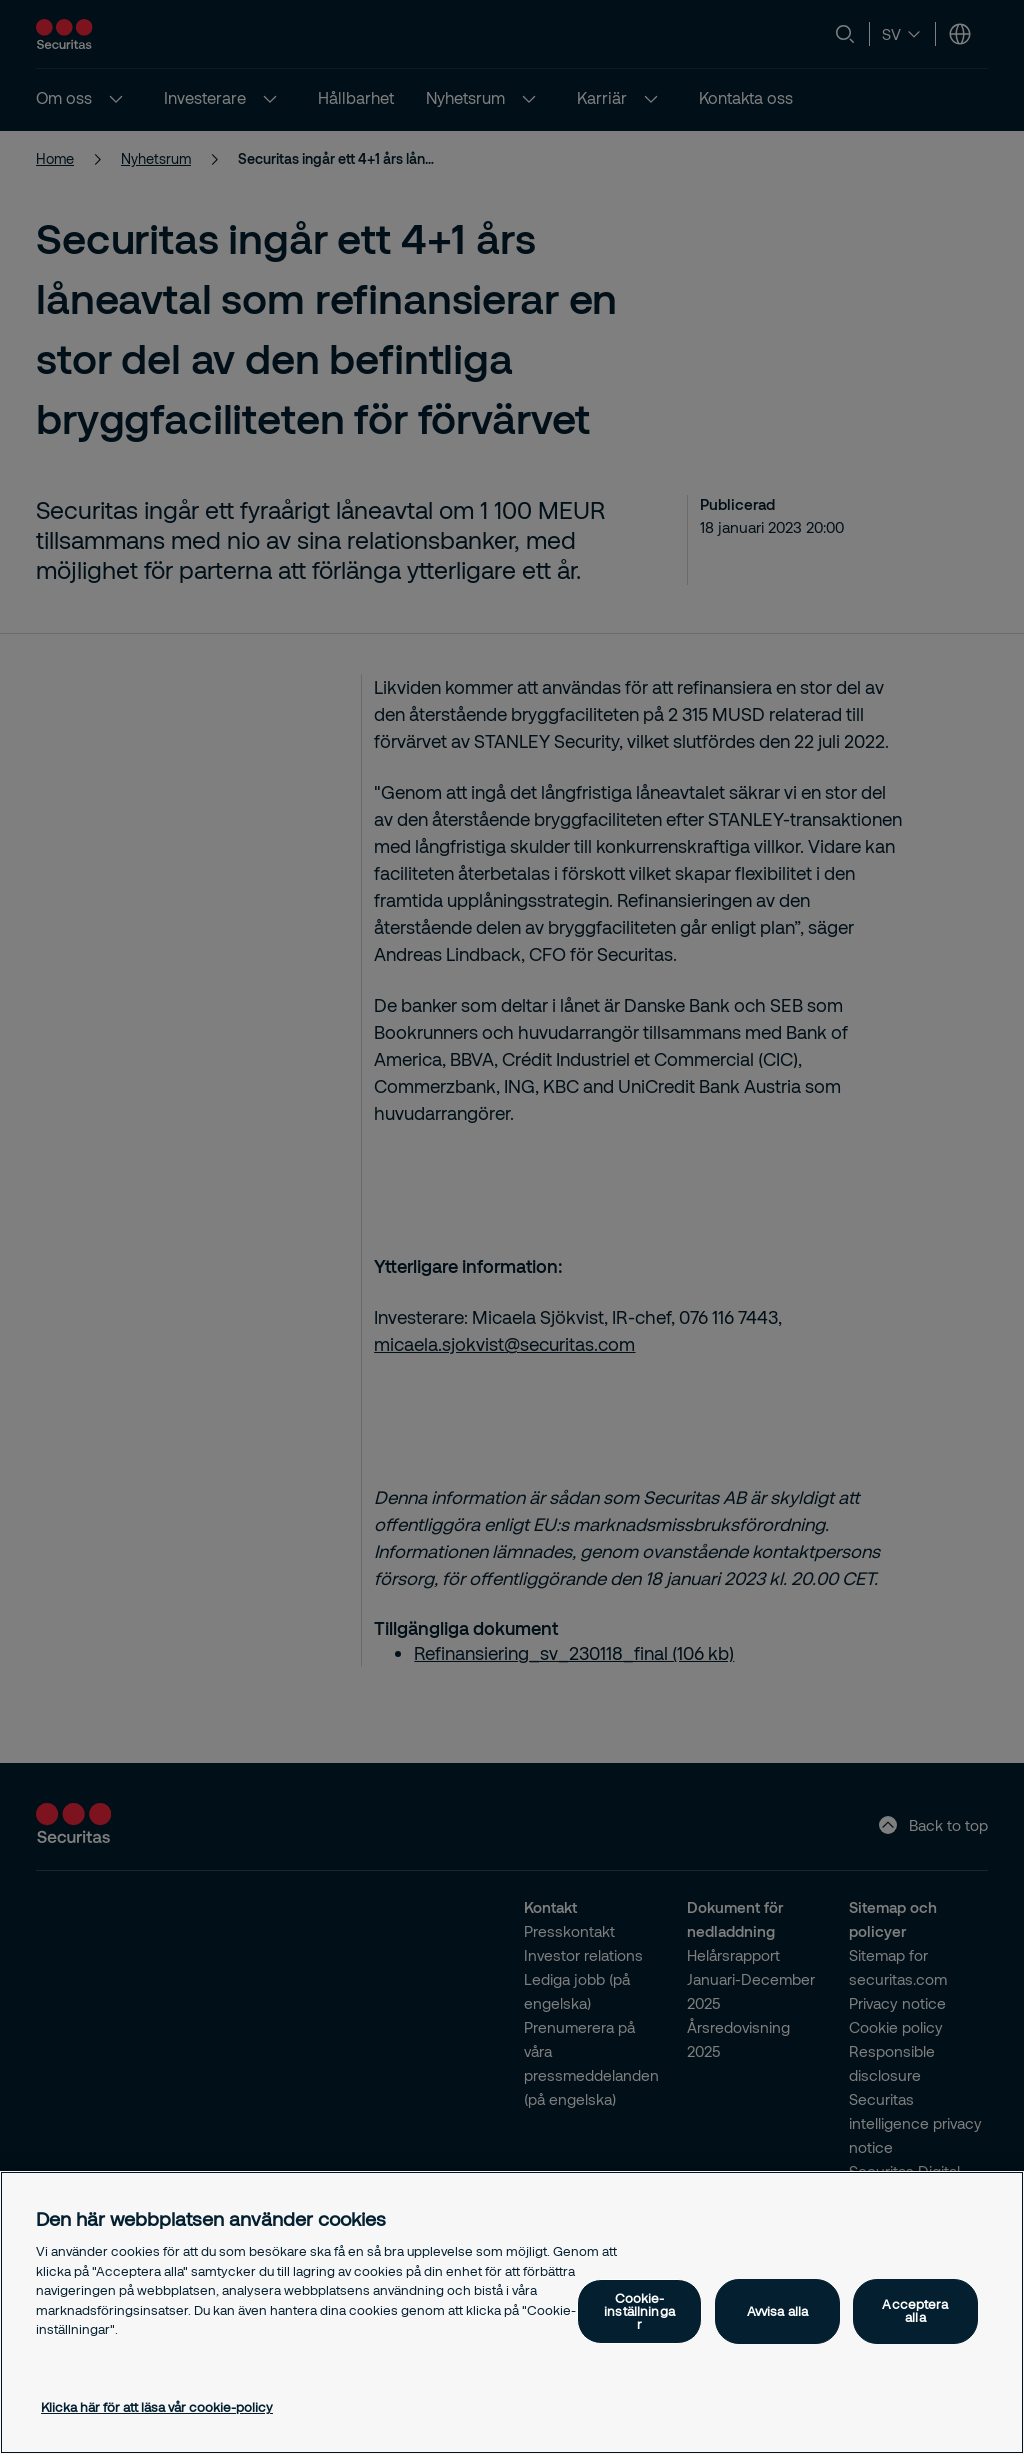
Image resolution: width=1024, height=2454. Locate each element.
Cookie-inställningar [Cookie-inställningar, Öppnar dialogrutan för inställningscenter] (639, 2311)
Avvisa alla (777, 2311)
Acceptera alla (915, 2310)
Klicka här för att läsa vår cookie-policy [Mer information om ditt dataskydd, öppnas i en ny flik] (157, 2407)
